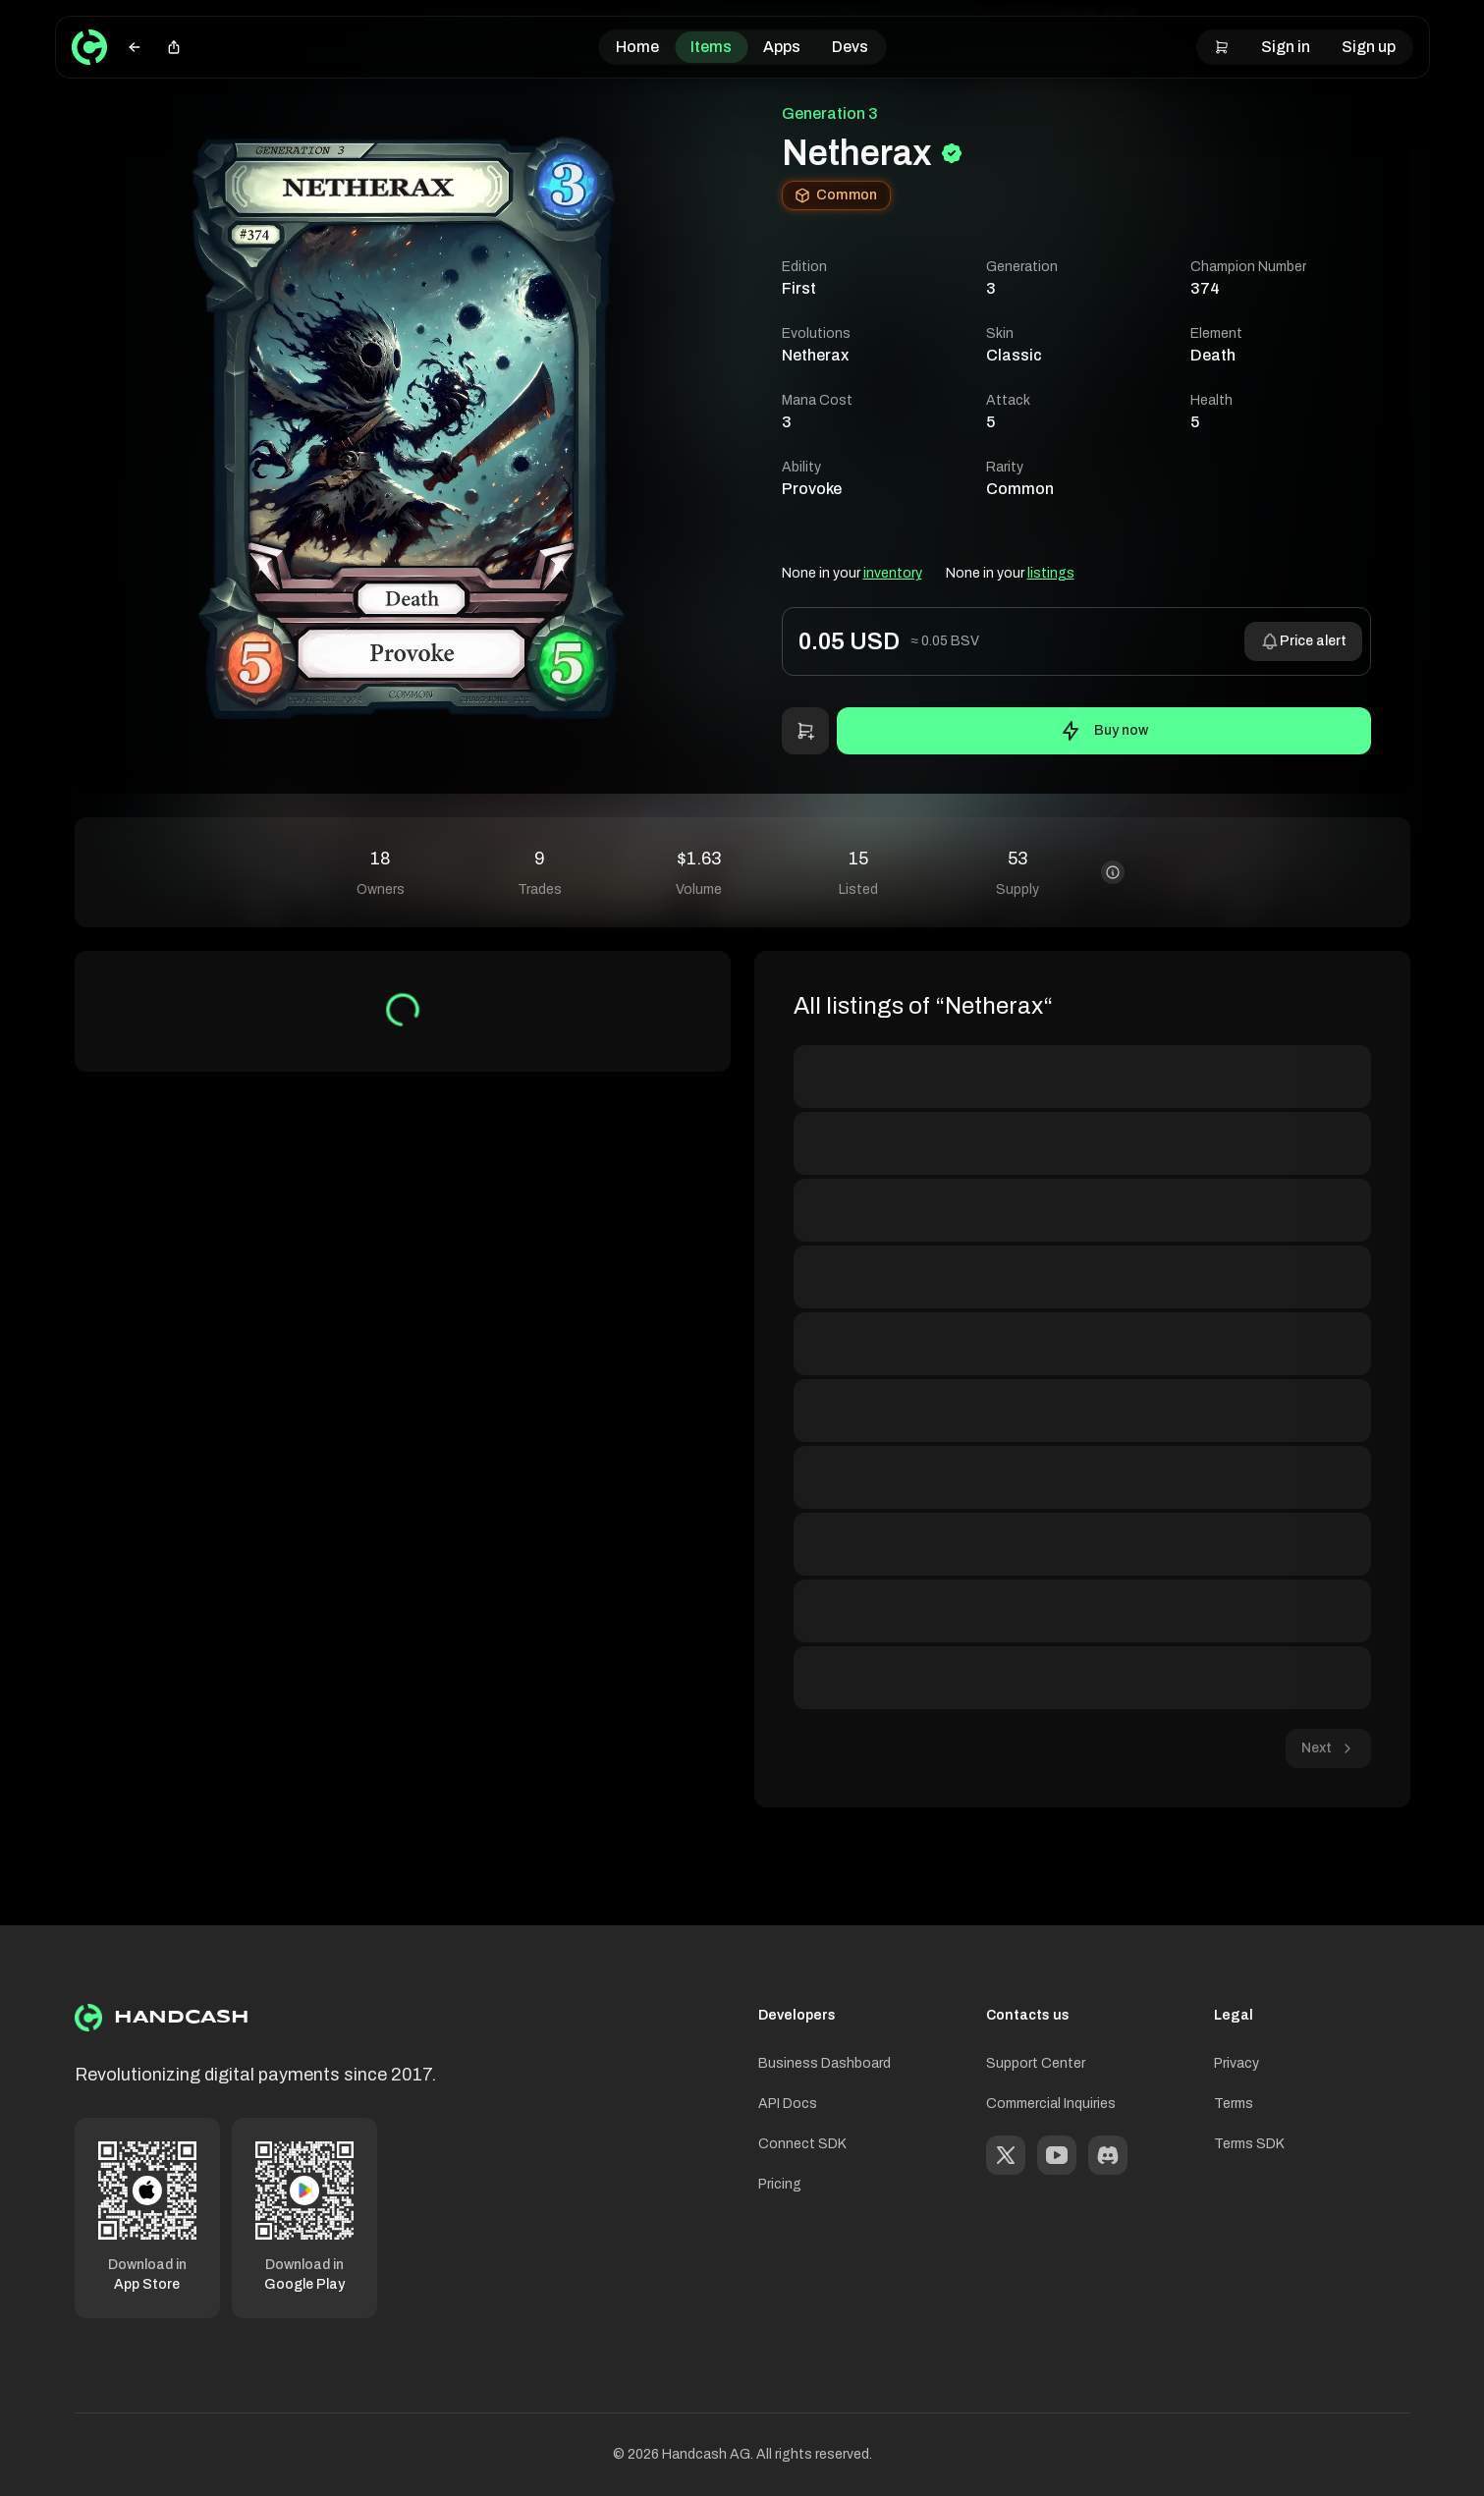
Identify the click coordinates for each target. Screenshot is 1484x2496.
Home (637, 46)
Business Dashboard (824, 2063)
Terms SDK (1249, 2143)
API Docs (787, 2103)
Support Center (1035, 2063)
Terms (1233, 2103)
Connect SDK (802, 2143)
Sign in (1285, 46)
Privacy (1236, 2063)
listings (1050, 573)
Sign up (1369, 46)
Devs (850, 46)
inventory (892, 573)
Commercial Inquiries (1051, 2103)
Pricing (779, 2184)
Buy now (1103, 731)
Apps (781, 46)
